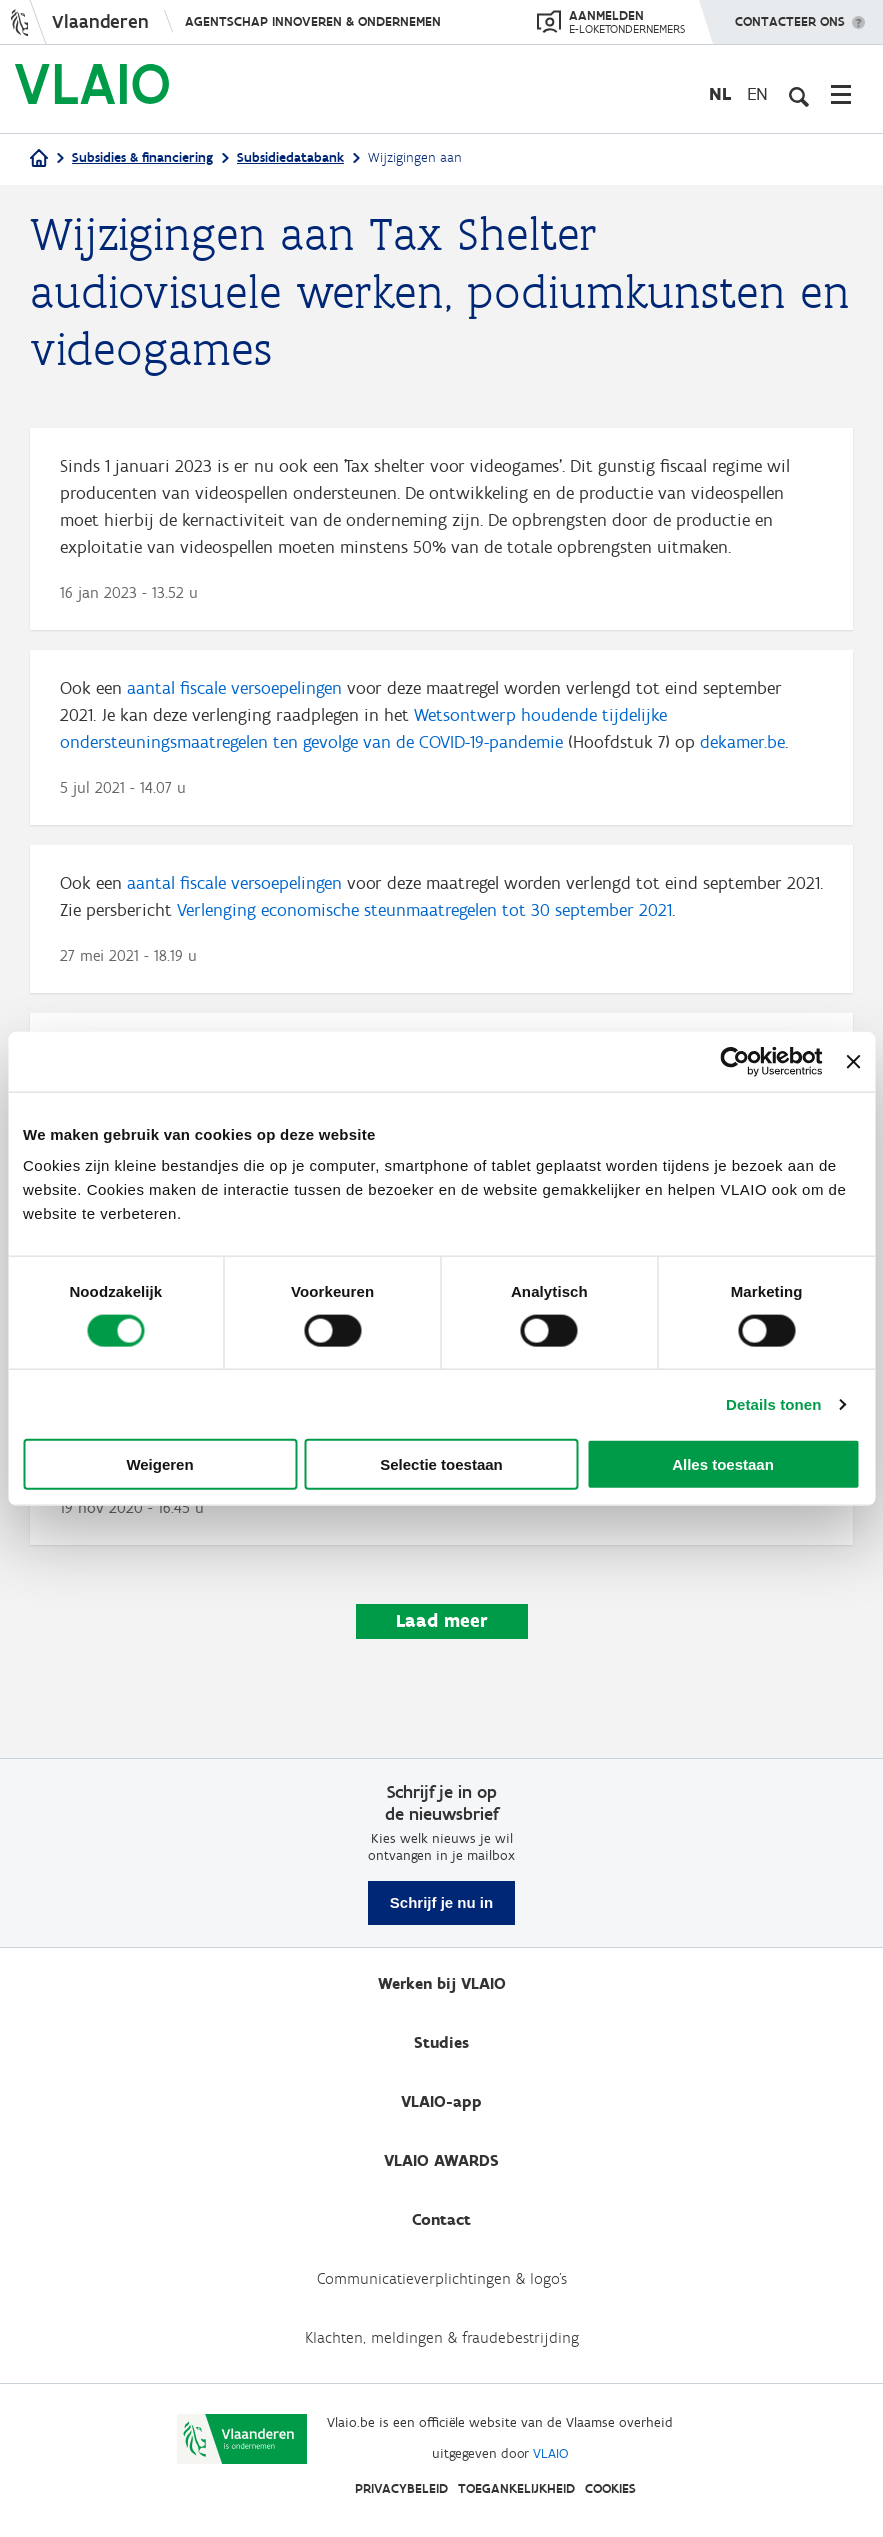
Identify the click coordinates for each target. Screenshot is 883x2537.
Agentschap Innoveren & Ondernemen (313, 21)
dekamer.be (742, 742)
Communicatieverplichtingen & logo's (442, 2278)
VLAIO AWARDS (441, 2160)
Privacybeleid (401, 2488)
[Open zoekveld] (798, 94)
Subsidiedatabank (290, 157)
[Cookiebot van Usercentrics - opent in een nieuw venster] (735, 1061)
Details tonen (773, 1403)
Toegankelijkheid (516, 2488)
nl (720, 93)
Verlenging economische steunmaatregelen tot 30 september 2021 (424, 910)
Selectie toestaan (441, 1464)
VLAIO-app (441, 2101)
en (757, 93)
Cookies (610, 2488)
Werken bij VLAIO (442, 1983)
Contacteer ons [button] (790, 15)
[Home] (39, 159)
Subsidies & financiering (142, 157)
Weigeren (159, 1464)
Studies (441, 2042)
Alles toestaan (723, 1464)
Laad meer (442, 1620)
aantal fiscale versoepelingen (234, 688)
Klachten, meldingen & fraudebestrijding (442, 2337)
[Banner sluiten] (853, 1061)
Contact (441, 2219)
